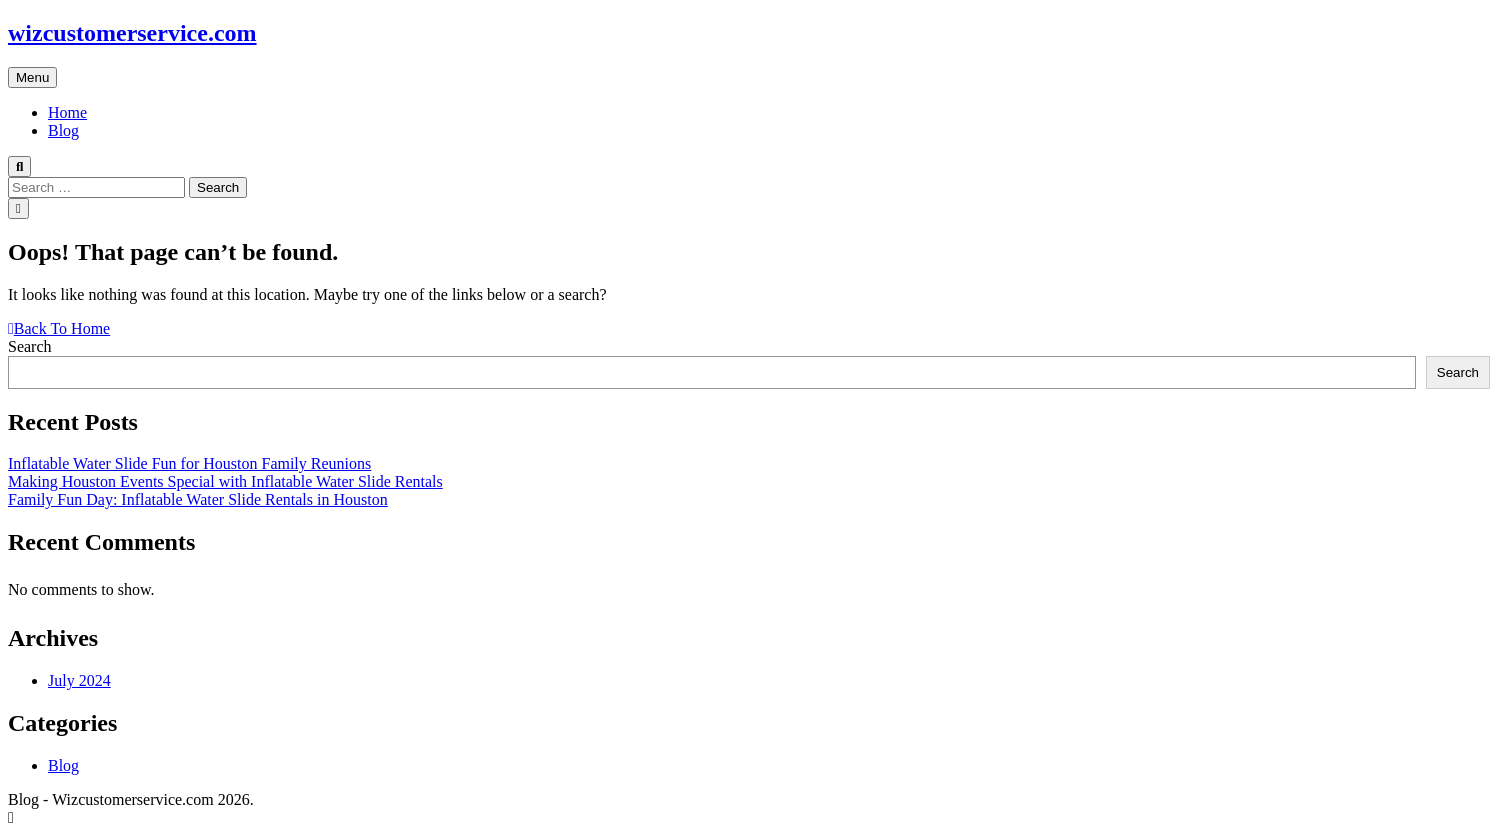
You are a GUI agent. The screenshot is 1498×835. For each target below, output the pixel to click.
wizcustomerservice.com (132, 33)
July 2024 (79, 680)
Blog (63, 130)
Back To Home (59, 328)
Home (67, 112)
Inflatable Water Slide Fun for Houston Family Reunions (189, 463)
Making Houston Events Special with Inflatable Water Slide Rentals (225, 481)
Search (30, 346)
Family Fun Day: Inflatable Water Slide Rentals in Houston (198, 499)
